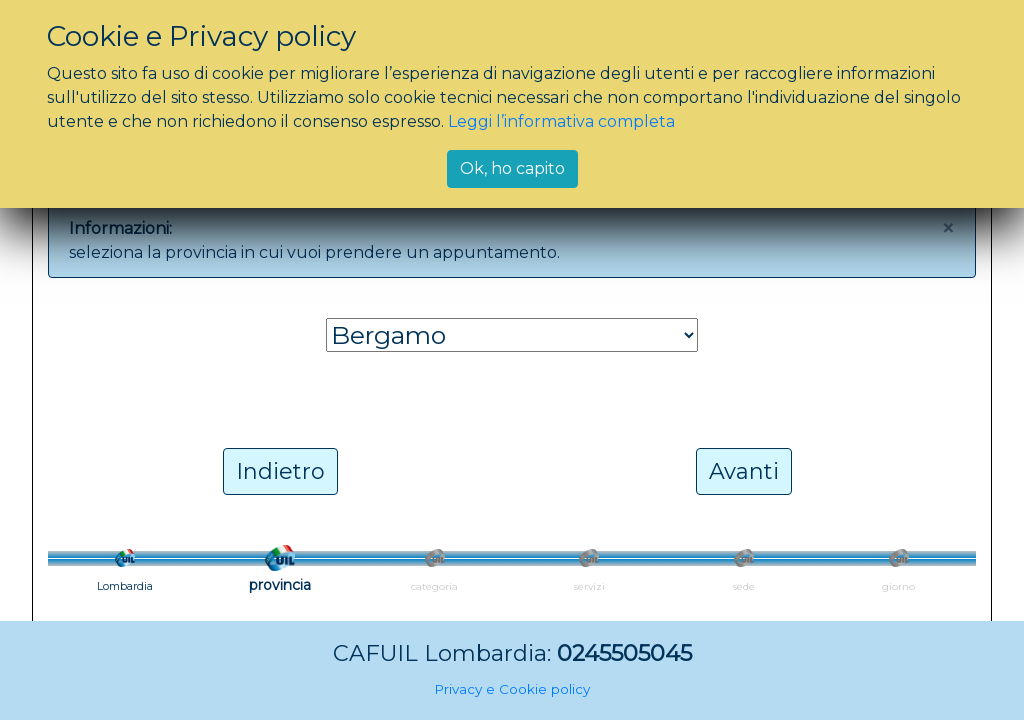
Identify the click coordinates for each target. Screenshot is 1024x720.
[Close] (948, 229)
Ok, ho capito (512, 168)
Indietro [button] (280, 471)
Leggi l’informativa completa (561, 121)
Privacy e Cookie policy (512, 689)
